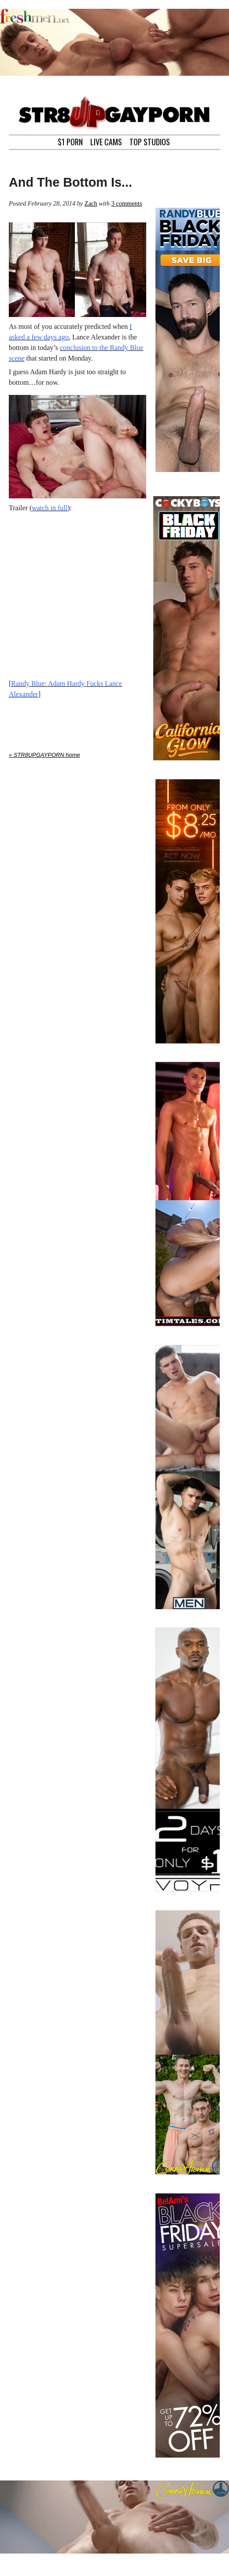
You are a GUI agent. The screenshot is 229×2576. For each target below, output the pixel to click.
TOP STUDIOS (149, 141)
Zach (91, 203)
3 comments (126, 203)
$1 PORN (70, 141)
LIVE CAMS (106, 141)
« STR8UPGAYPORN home (44, 755)
